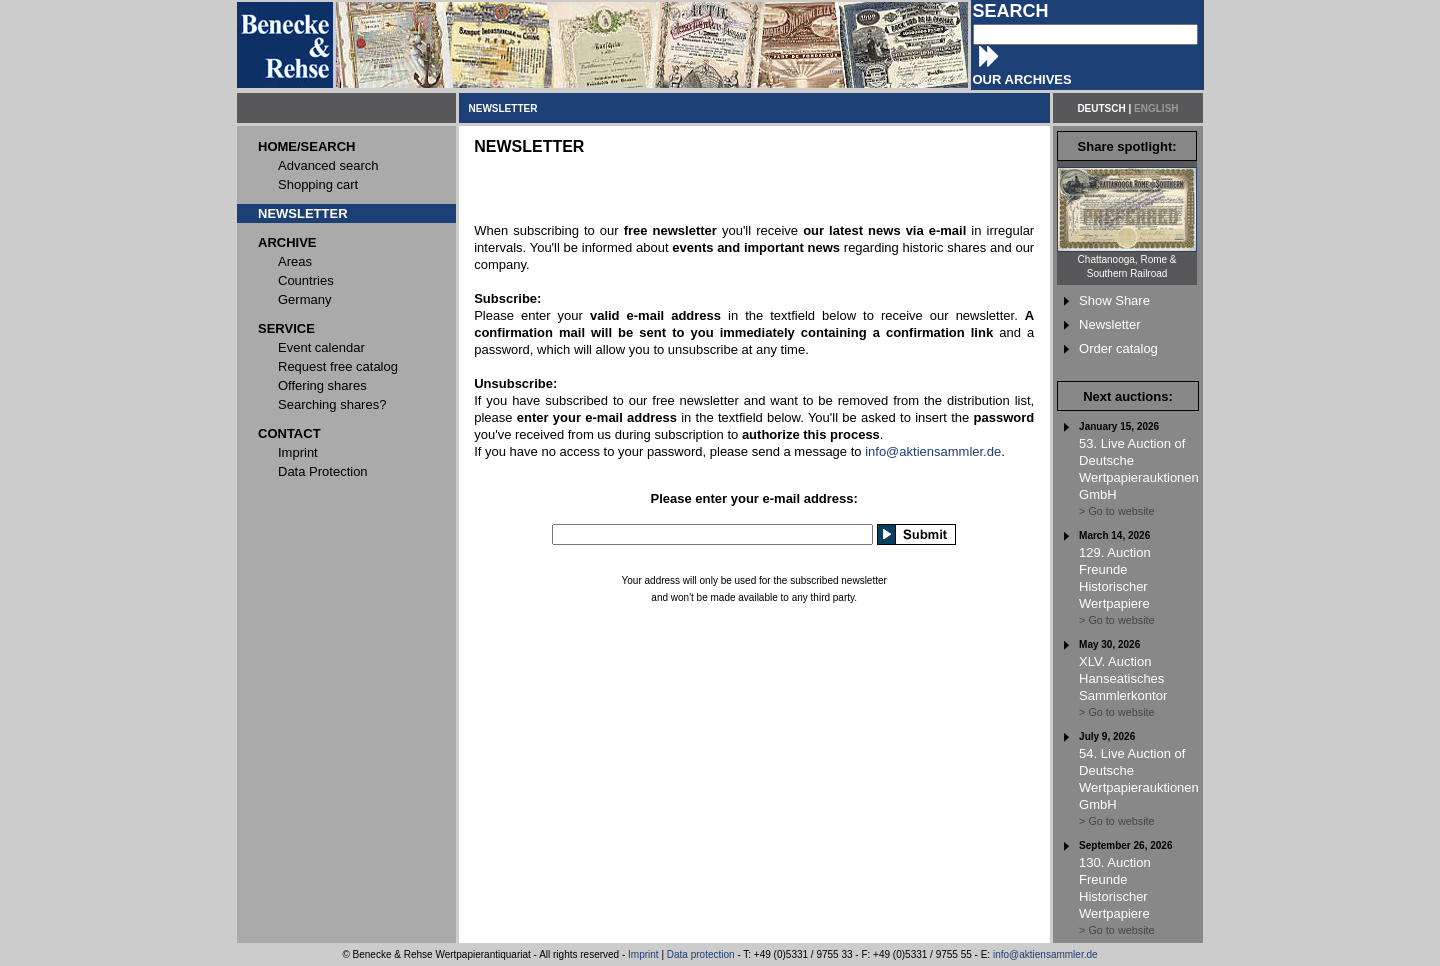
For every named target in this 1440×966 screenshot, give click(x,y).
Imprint (643, 954)
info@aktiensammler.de (933, 451)
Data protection (701, 954)
